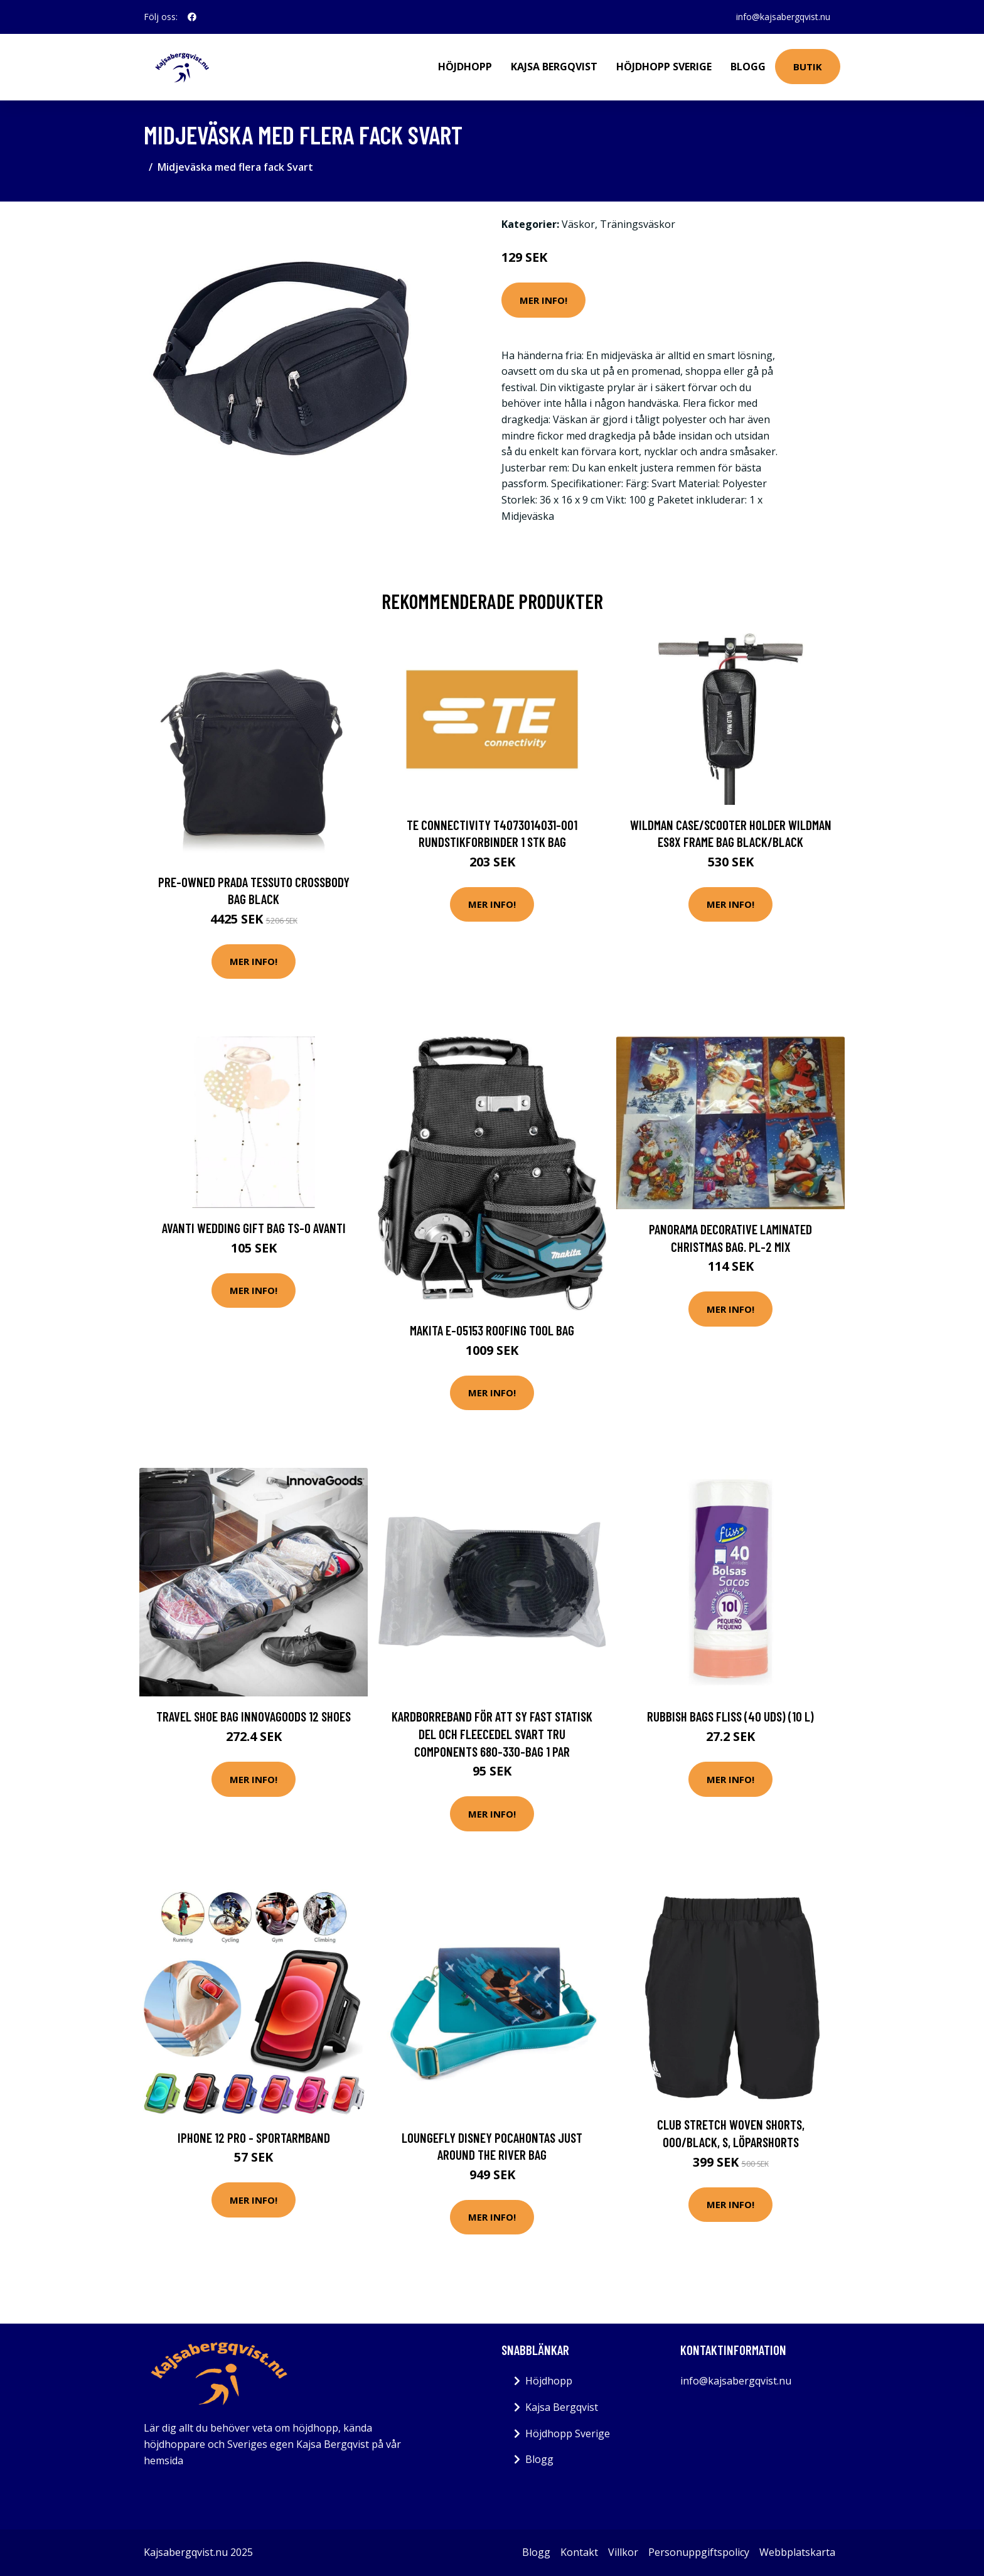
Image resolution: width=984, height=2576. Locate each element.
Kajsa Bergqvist (554, 66)
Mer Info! (543, 300)
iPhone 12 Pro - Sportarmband (254, 2137)
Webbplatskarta (797, 2552)
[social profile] (192, 17)
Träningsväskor (637, 224)
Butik (807, 66)
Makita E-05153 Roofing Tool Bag (492, 1330)
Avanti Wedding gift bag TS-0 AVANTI (254, 1228)
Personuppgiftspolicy (698, 2552)
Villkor (623, 2552)
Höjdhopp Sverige (664, 66)
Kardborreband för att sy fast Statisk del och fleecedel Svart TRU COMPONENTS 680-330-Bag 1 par (492, 1733)
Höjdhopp (465, 66)
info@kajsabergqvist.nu (783, 17)
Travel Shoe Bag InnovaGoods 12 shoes (253, 1716)
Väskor (578, 224)
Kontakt (579, 2552)
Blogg (748, 66)
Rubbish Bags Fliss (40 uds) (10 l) (730, 1716)
